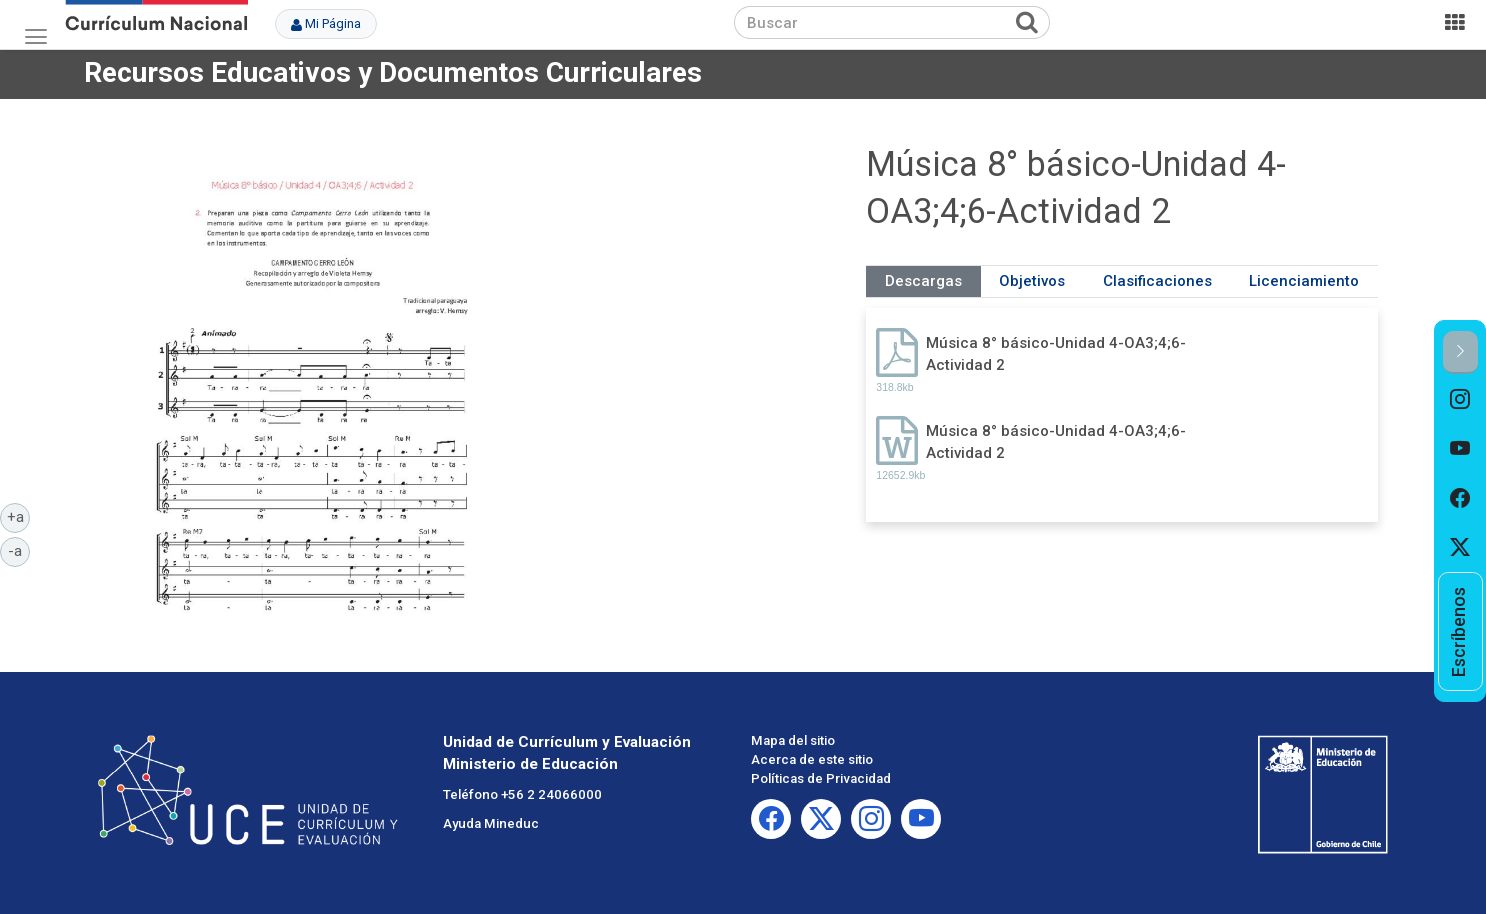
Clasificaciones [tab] (1157, 281)
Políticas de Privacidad (821, 778)
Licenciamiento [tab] (1304, 281)
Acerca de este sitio (812, 759)
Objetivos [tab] (1032, 281)
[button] (1460, 352)
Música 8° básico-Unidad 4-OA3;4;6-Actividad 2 (1056, 353)
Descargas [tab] (923, 281)
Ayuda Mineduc (491, 823)
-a (19, 550)
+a (19, 516)
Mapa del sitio (793, 740)
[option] (1460, 399)
